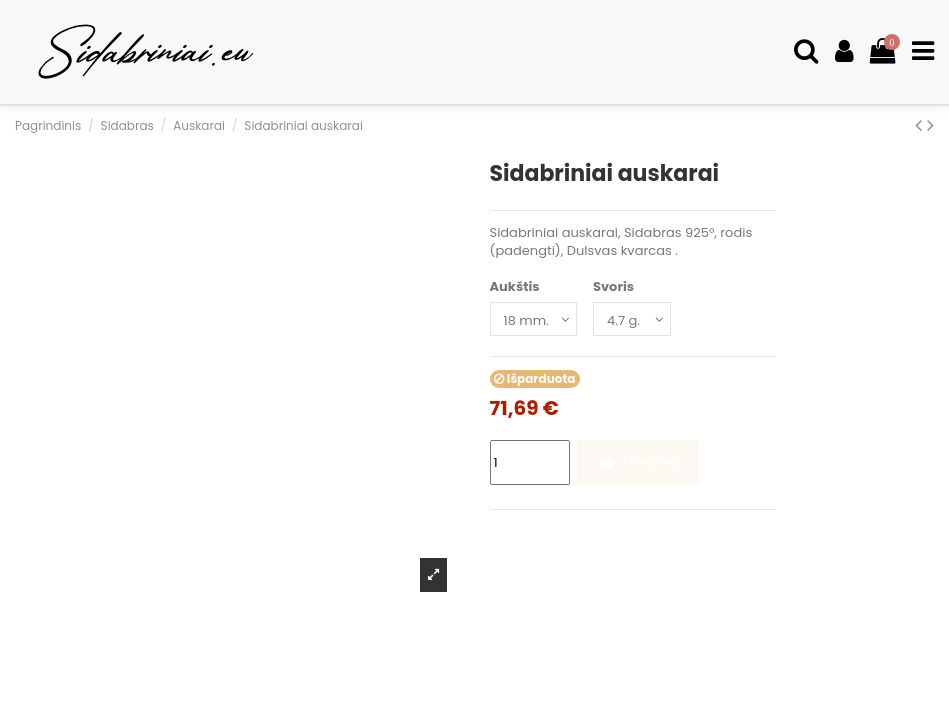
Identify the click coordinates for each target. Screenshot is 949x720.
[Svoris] (632, 319)
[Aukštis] (533, 319)
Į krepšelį (638, 462)
